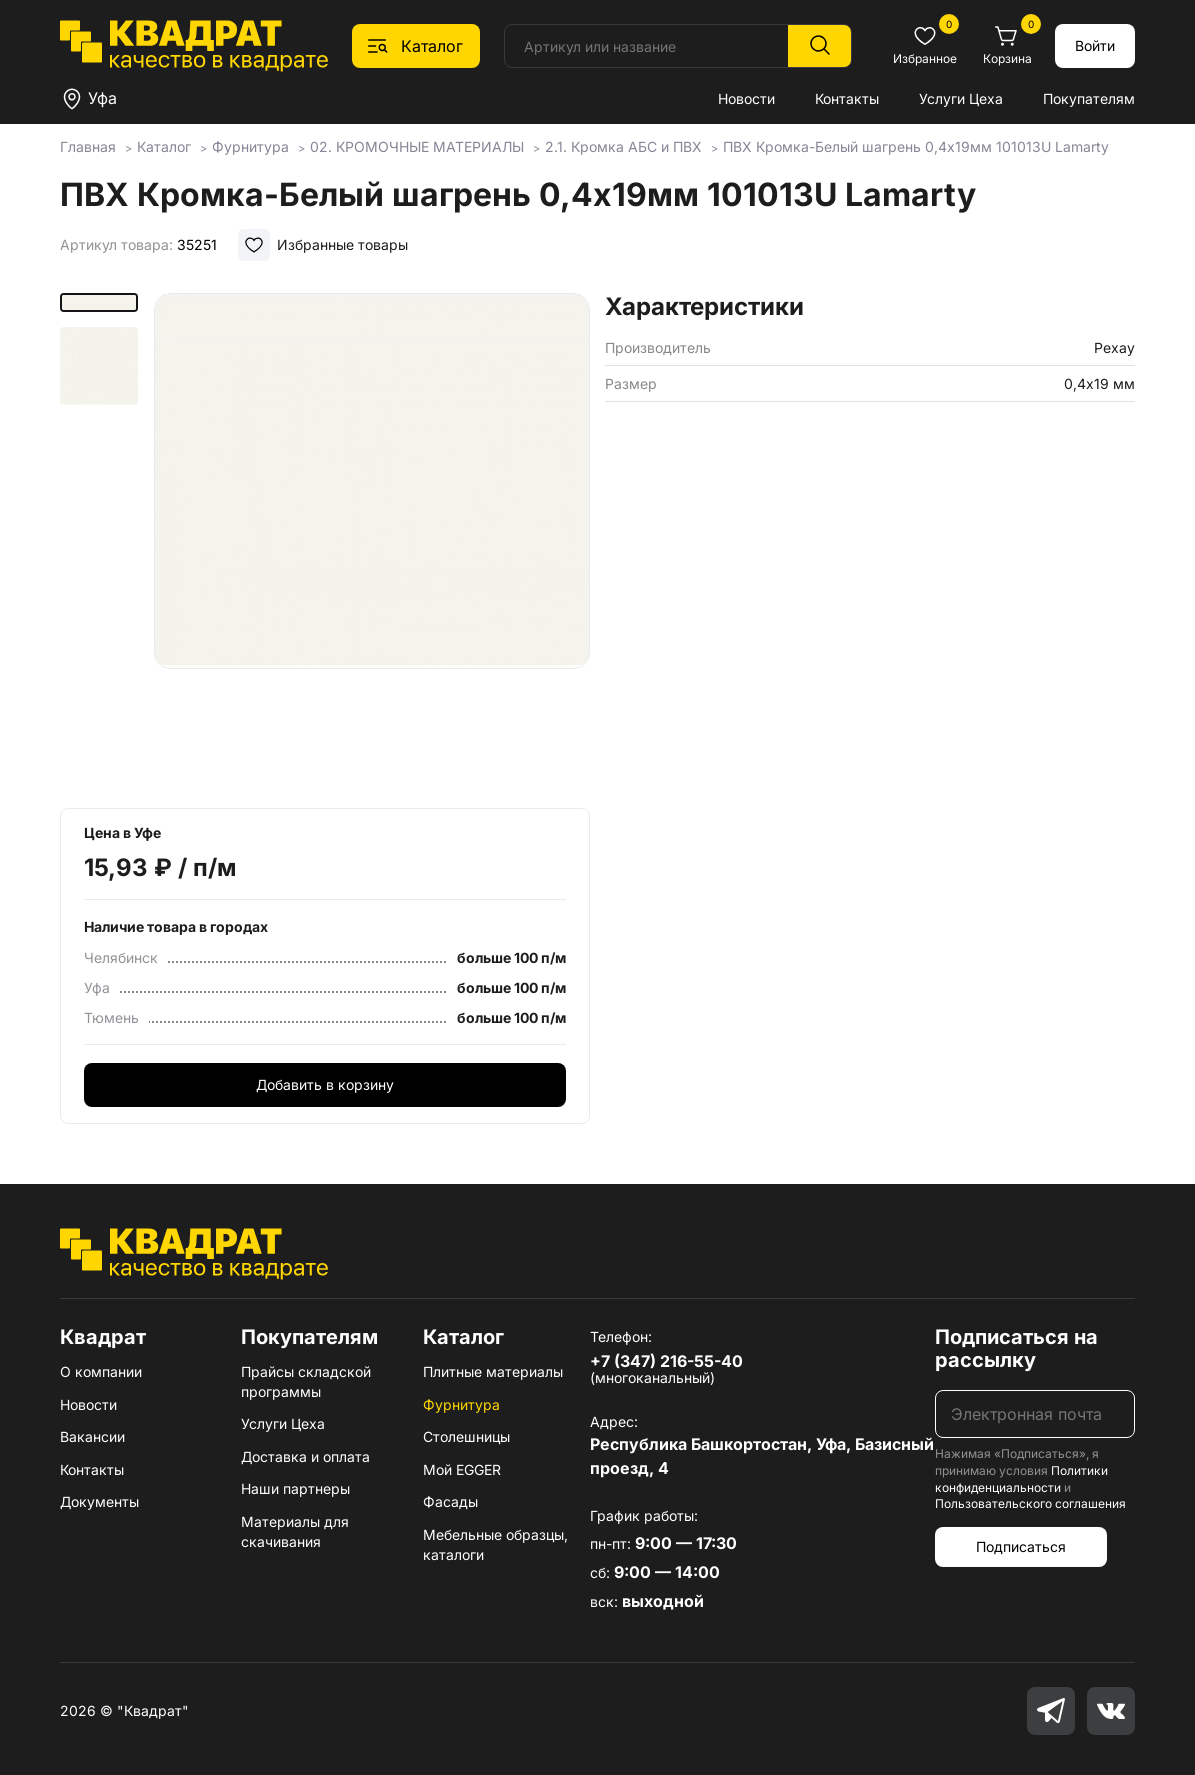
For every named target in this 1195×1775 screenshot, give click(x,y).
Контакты (847, 98)
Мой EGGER (462, 1469)
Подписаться (1021, 1546)
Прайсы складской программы (306, 1381)
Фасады (450, 1501)
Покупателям (1089, 98)
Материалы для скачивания (295, 1531)
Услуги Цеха (961, 98)
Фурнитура (461, 1404)
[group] (372, 544)
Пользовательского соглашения (1030, 1503)
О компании (101, 1371)
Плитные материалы (493, 1371)
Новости (746, 98)
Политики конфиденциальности (1021, 1479)
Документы (99, 1501)
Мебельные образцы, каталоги (495, 1544)
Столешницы (466, 1436)
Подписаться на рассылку (1016, 1348)
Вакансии (92, 1436)
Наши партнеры (295, 1488)
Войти (1095, 45)
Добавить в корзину (325, 1084)
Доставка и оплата (305, 1456)
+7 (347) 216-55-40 (666, 1361)
